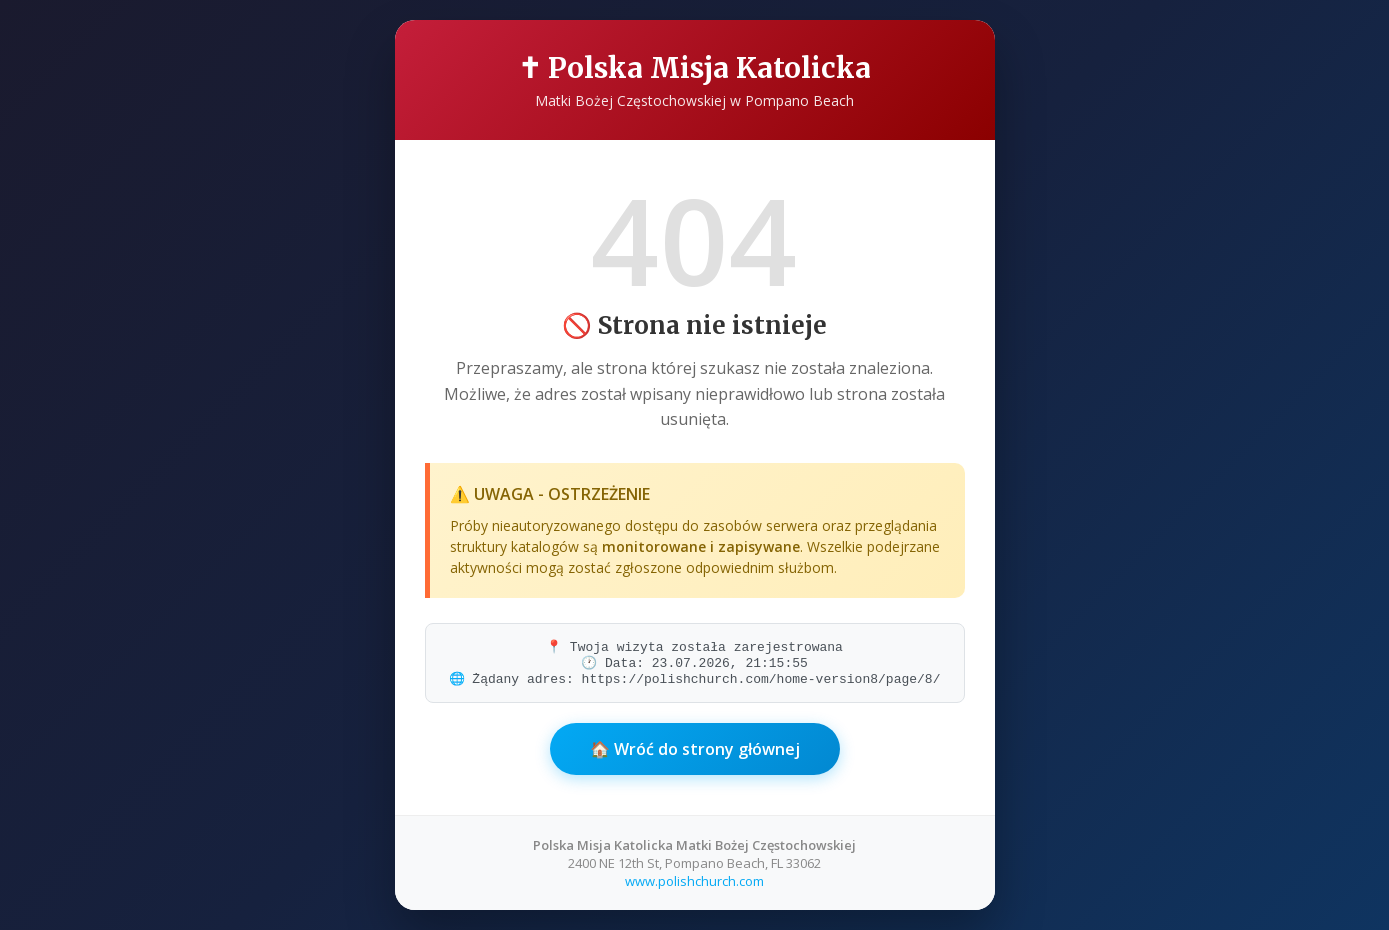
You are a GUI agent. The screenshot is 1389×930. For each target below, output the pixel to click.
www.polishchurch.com (694, 881)
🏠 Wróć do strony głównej (695, 749)
